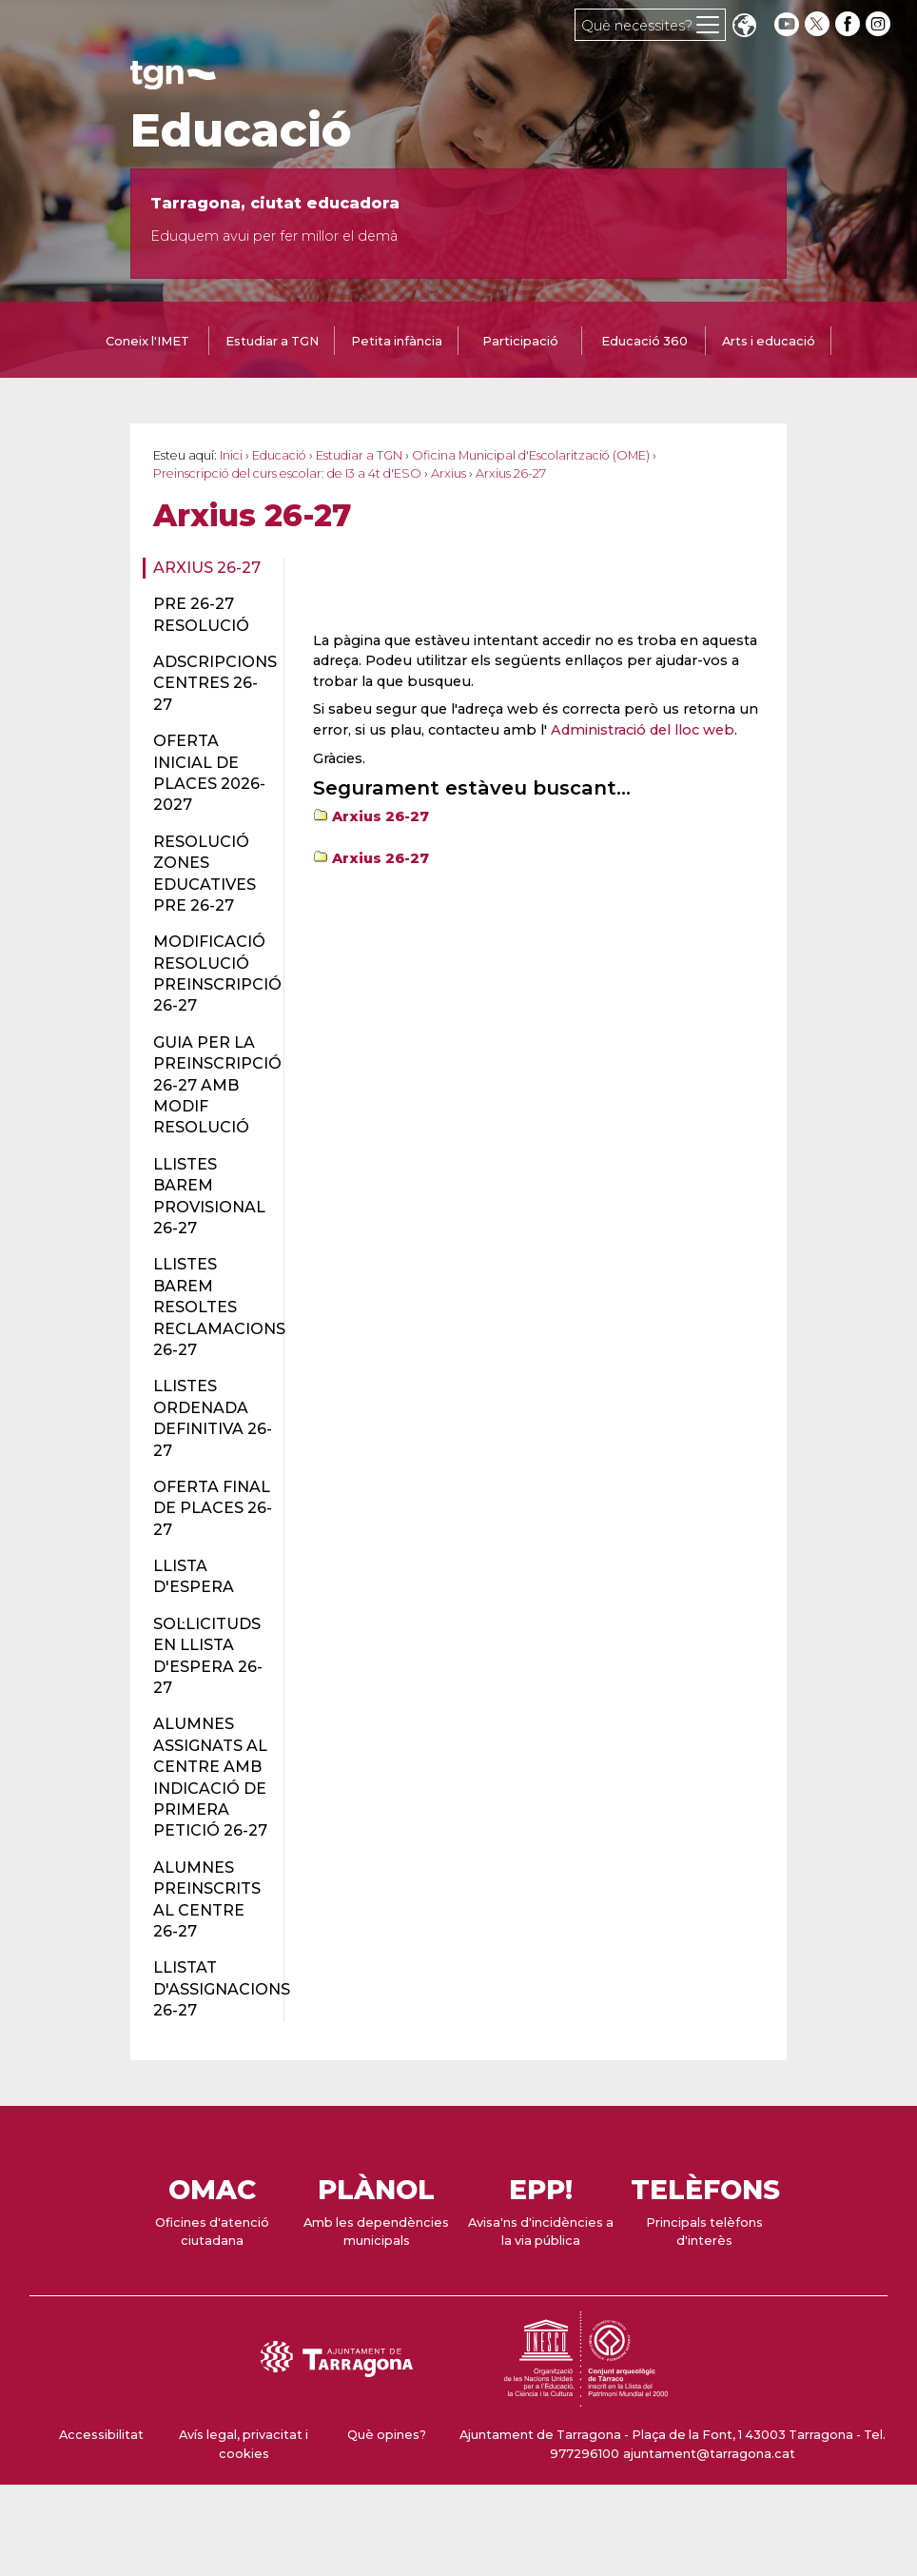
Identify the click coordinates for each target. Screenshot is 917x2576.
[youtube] (787, 24)
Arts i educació (768, 341)
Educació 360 (644, 341)
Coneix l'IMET (147, 341)
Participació (520, 341)
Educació (241, 130)
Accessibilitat (101, 2435)
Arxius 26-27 (207, 568)
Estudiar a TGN (272, 341)
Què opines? (386, 2435)
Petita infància (396, 341)
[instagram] (880, 24)
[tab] (147, 342)
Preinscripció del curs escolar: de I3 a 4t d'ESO (287, 473)
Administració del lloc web (642, 729)
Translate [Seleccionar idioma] (744, 27)
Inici (231, 455)
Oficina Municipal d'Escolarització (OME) (531, 455)
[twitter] (819, 24)
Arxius (448, 473)
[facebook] (849, 24)
